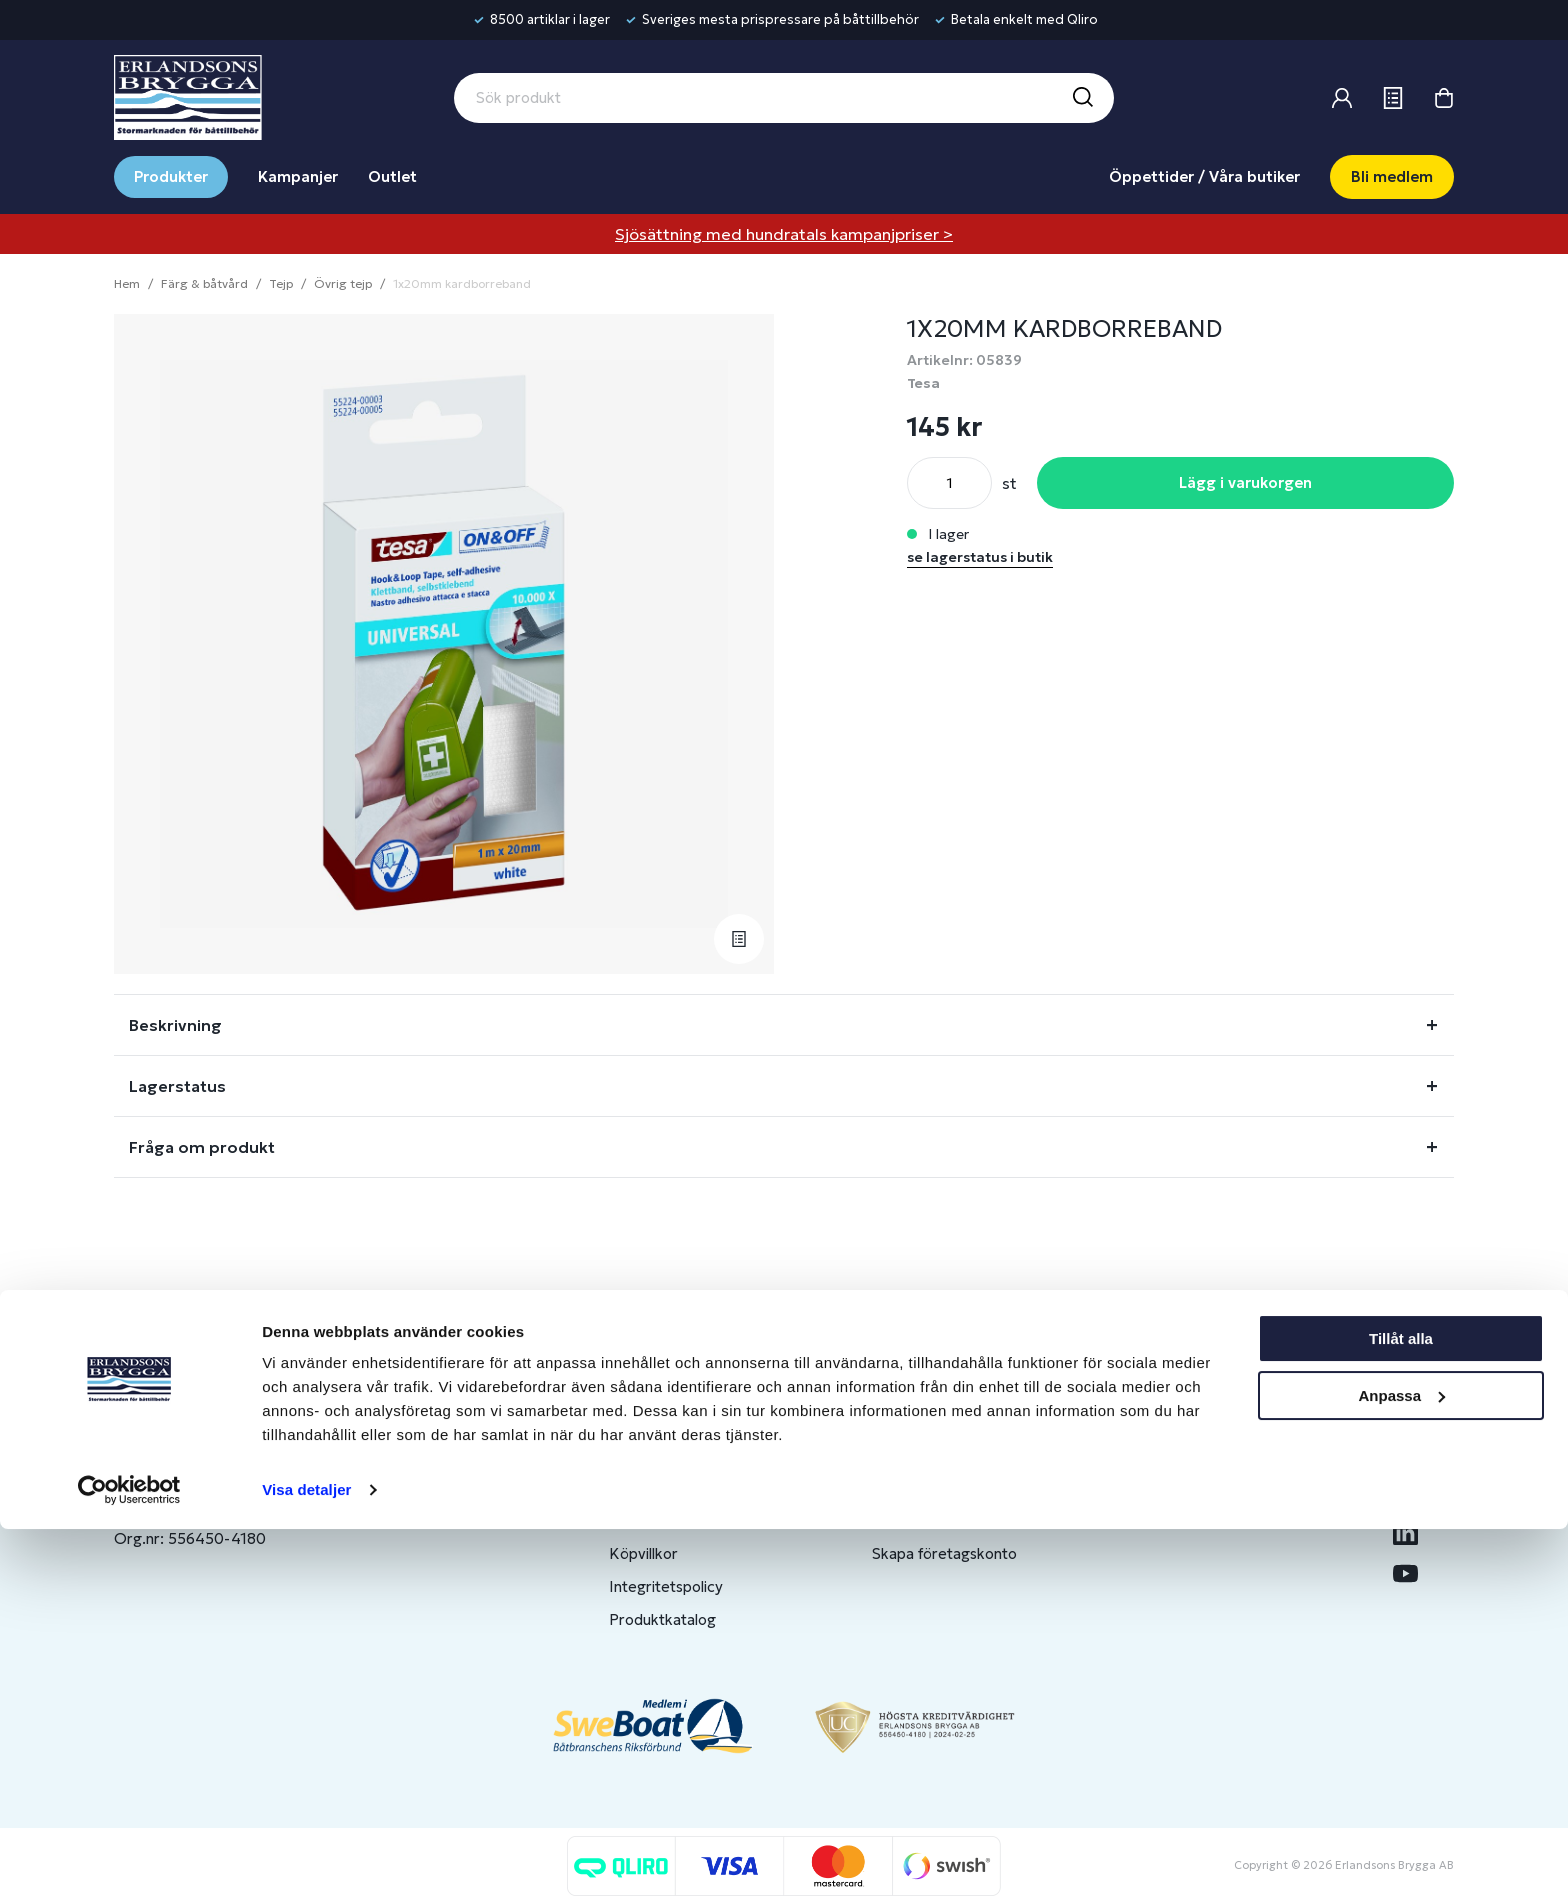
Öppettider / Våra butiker (1204, 176)
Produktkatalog (662, 1619)
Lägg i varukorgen (1245, 482)
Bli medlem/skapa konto (955, 1487)
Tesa (923, 383)
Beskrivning (175, 1025)
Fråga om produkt (202, 1147)
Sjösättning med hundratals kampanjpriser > (784, 234)
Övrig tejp (343, 283)
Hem (127, 283)
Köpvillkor (643, 1553)
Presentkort (651, 1520)
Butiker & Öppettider (683, 1454)
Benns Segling (1201, 1487)
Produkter (171, 176)
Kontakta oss (654, 1487)
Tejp (281, 283)
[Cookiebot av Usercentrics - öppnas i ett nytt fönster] (129, 1864)
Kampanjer (298, 176)
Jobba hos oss (1202, 1520)
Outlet (392, 176)
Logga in (901, 1454)
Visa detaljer (306, 1863)
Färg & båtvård (204, 283)
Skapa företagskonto (944, 1553)
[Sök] (1082, 98)
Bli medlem (1392, 176)
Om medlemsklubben (945, 1520)
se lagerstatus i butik (980, 557)
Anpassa (1401, 1768)
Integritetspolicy (666, 1586)
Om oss (1179, 1454)
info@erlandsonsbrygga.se (258, 1471)
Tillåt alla (1401, 1712)
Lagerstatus (177, 1086)
